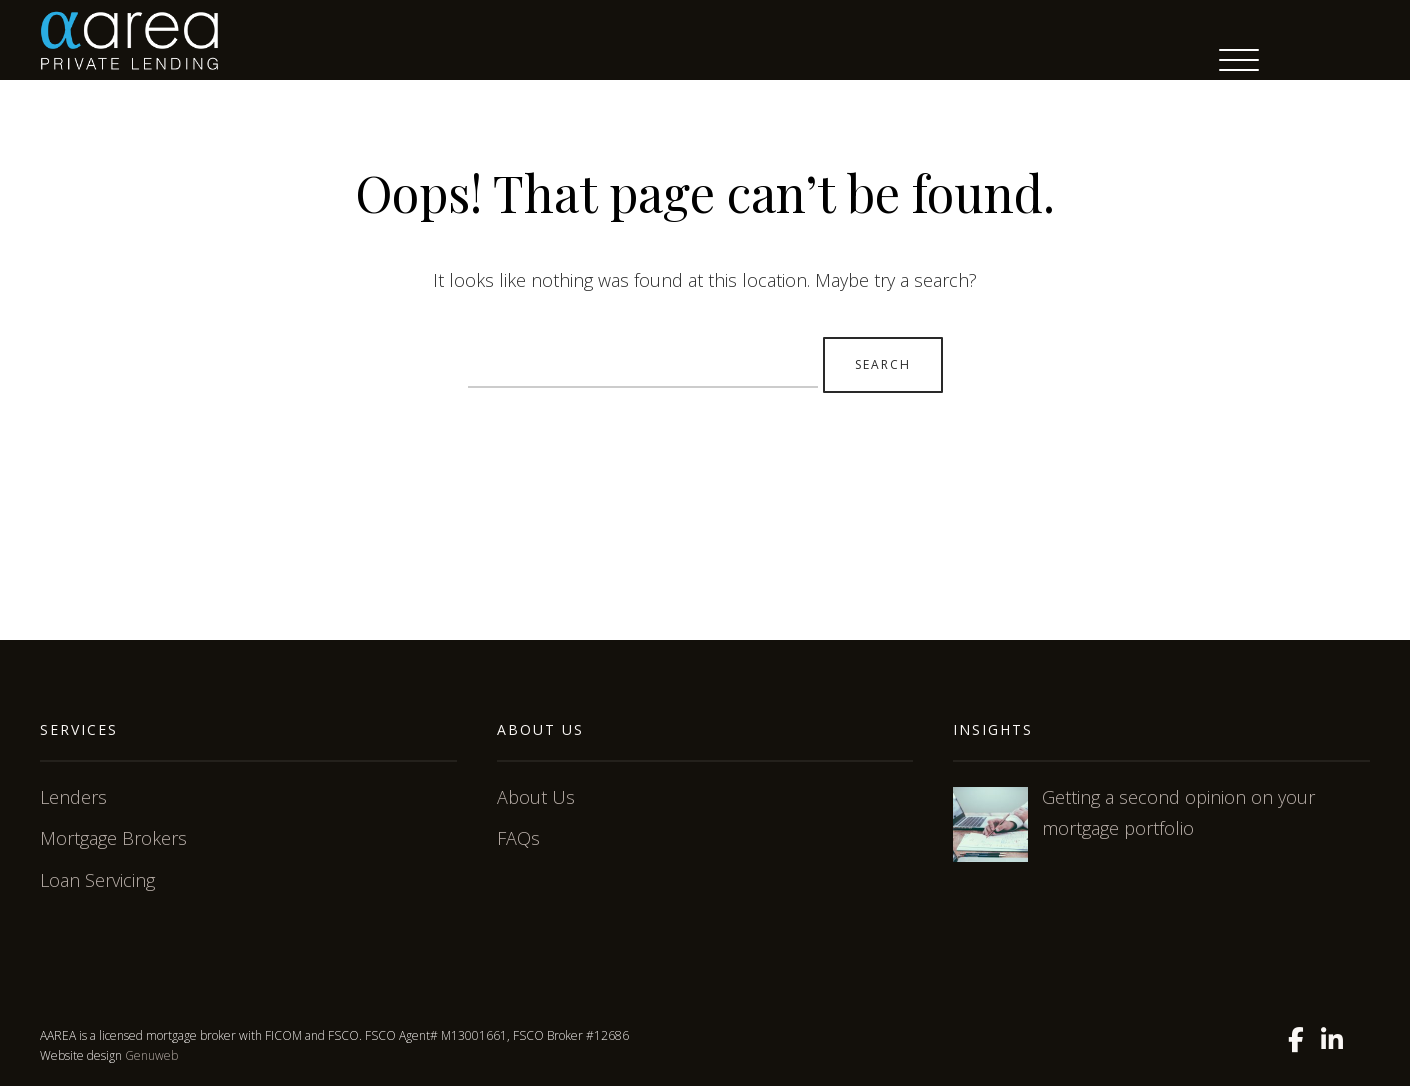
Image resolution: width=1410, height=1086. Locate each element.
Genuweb (151, 1055)
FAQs (518, 838)
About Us (536, 797)
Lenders (73, 797)
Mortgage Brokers (113, 838)
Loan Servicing (97, 880)
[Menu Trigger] (1239, 60)
